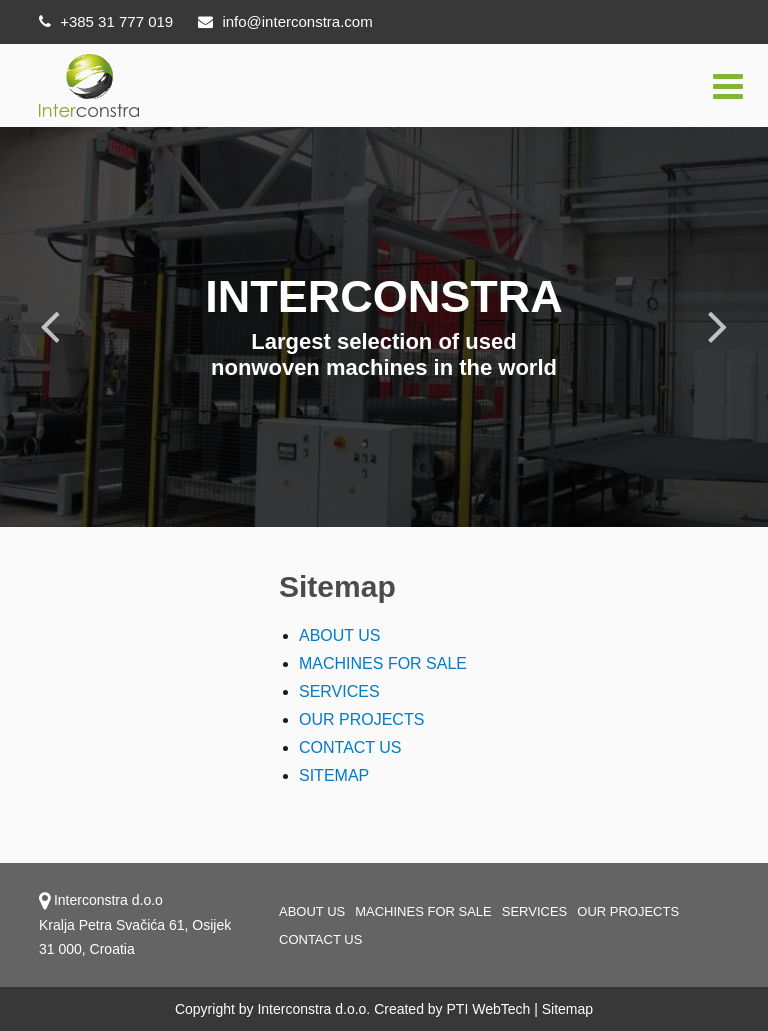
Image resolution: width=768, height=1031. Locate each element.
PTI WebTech (489, 1009)
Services (535, 911)
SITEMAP (334, 775)
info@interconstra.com (285, 21)
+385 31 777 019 (106, 21)
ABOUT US (340, 635)
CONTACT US (350, 747)
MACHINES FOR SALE (383, 663)
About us (312, 911)
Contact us (320, 939)
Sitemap (567, 1009)
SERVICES (339, 691)
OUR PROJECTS (361, 719)
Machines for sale (423, 911)
